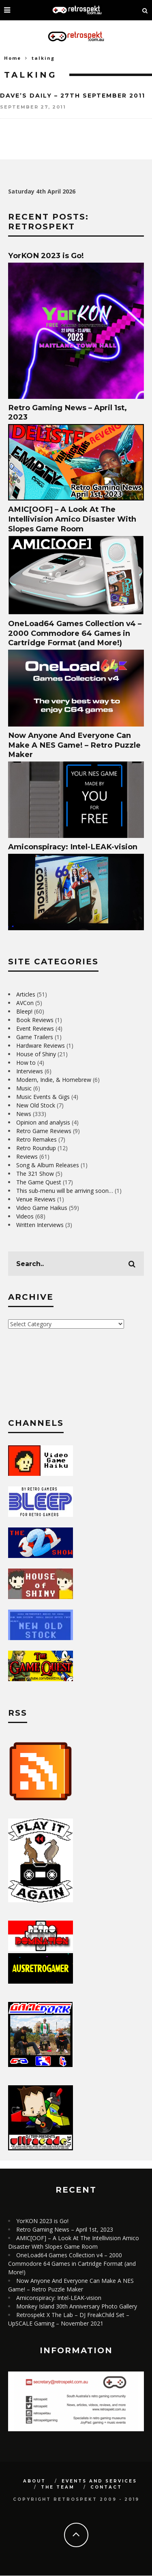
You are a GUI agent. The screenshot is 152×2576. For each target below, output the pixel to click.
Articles (25, 994)
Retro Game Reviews (43, 1131)
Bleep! (24, 1011)
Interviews (29, 1071)
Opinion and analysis (43, 1122)
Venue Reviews (36, 1199)
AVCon (25, 1003)
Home (12, 58)
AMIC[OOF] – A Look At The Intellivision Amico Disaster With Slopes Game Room (72, 519)
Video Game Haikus (41, 1208)
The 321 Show (35, 1173)
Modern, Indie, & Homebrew (53, 1079)
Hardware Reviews (40, 1045)
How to (26, 1062)
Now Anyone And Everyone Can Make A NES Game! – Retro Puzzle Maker (74, 745)
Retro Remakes (36, 1139)
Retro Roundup (36, 1148)
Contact (106, 2487)
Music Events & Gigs (43, 1097)
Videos (25, 1216)
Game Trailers (34, 1037)
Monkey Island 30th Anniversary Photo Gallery (76, 2306)
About (34, 2481)
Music (24, 1088)
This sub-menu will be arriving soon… (64, 1190)
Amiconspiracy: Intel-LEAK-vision (72, 846)
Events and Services (99, 2481)
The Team (58, 2487)
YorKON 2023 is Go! (46, 255)
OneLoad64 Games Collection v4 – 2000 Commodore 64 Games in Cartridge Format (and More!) (74, 633)
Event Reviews (35, 1028)
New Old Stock (35, 1105)
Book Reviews (35, 1020)
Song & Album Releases (47, 1165)
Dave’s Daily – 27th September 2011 (72, 95)
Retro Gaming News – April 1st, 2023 (64, 2229)
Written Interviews (40, 1225)
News (23, 1114)
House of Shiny (36, 1054)
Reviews (27, 1156)
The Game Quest (38, 1182)
